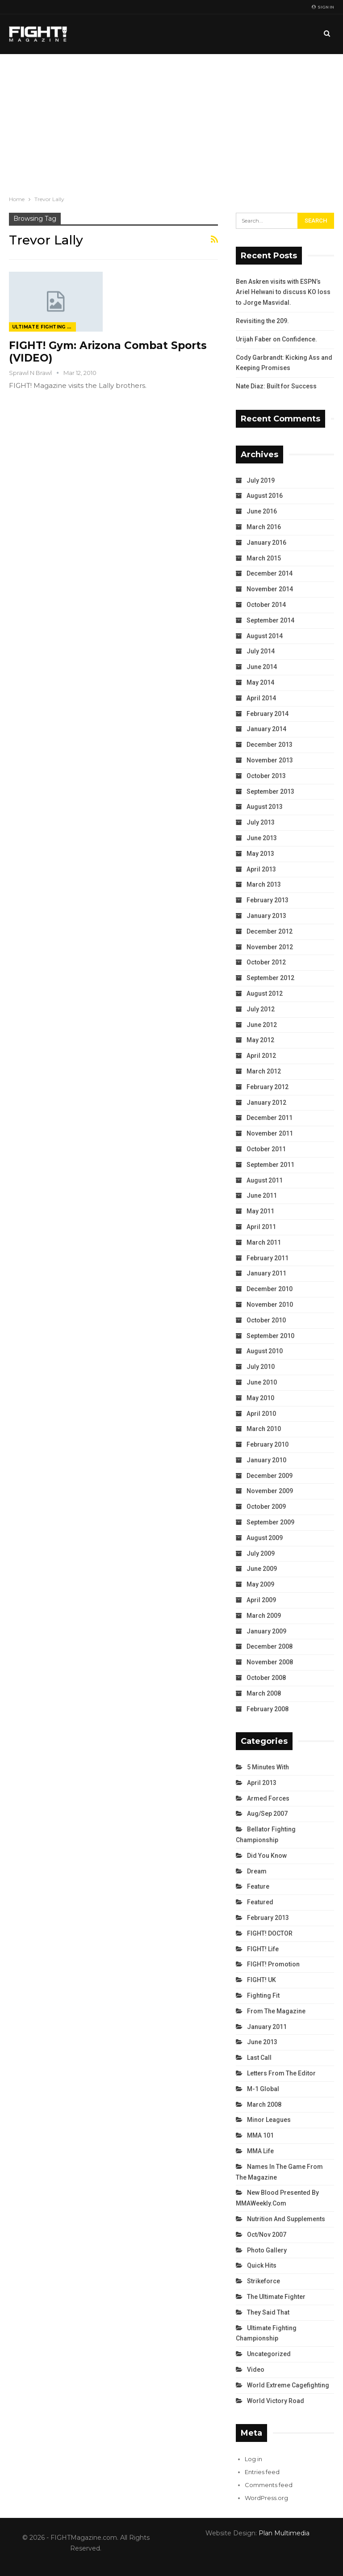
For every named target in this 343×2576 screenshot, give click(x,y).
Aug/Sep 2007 (267, 1813)
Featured (260, 1902)
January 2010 (266, 1460)
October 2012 (266, 962)
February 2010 (268, 1444)
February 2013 (268, 900)
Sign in (323, 6)
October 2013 (266, 775)
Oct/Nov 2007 (266, 2234)
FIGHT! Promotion (273, 1964)
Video (255, 2369)
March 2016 (264, 526)
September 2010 (270, 1335)
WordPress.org (266, 2497)
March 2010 (264, 1428)
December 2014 (270, 573)
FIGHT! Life (263, 1949)
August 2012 (265, 993)
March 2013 (264, 884)
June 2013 (262, 838)
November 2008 (270, 1662)
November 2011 (270, 1133)
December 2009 (270, 1475)
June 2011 (262, 1195)
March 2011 (264, 1242)
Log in (253, 2458)
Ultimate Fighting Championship (44, 327)
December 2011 (270, 1117)
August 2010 (265, 1351)
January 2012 (266, 1102)
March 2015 (264, 558)
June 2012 (262, 1024)
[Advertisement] (171, 121)
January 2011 (266, 1273)
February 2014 (268, 713)
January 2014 (266, 728)
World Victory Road (275, 2400)
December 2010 (270, 1288)
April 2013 (261, 869)
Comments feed (269, 2484)
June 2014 (262, 666)
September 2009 (270, 1522)
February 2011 (268, 1258)
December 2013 (270, 744)
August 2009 (265, 1537)
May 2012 (260, 1040)
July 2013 (261, 822)
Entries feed (262, 2471)
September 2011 (270, 1164)
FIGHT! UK (261, 1979)
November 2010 (270, 1304)
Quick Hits (261, 2265)
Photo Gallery (267, 2250)
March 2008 (264, 1693)
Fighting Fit (263, 1995)
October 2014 (266, 604)
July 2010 (261, 1366)
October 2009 (266, 1506)
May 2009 (260, 1584)
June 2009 (262, 1568)
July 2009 (261, 1553)
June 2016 (262, 511)
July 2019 (261, 480)
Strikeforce (263, 2281)
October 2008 (266, 1677)
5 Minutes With (268, 1767)
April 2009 (261, 1600)
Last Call (259, 2057)
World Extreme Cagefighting (288, 2385)
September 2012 (270, 977)
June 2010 (262, 1382)
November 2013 (270, 760)
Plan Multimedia (284, 2533)
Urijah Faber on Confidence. (276, 339)
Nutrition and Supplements (286, 2218)
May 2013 (260, 853)
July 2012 (261, 1009)
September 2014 (270, 620)
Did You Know (267, 1855)
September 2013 (270, 791)
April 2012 (261, 1055)
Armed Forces (268, 1798)
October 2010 (266, 1320)
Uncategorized (269, 2353)
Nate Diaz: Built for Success (276, 386)
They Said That (268, 2312)
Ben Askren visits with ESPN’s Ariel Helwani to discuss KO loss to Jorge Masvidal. (283, 292)
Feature (258, 1886)
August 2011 (265, 1180)
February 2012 (268, 1086)
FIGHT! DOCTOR (270, 1933)
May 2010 (260, 1398)
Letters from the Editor (281, 2073)
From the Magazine (276, 2011)
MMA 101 (260, 2135)
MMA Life (260, 2151)
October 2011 (266, 1149)
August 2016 (265, 495)
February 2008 (268, 1709)
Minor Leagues (269, 2119)
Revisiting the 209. (262, 320)
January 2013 (266, 915)
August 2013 (265, 806)
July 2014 (261, 651)
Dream (257, 1871)
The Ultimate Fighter (276, 2296)
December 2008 (270, 1646)
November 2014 (270, 589)
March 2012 (264, 1071)
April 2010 (261, 1413)
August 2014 (265, 636)
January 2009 (266, 1631)
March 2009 (264, 1615)
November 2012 (270, 947)
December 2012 (270, 931)
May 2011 (260, 1211)
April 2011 (261, 1226)
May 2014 (260, 682)
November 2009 (270, 1490)
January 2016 (266, 542)
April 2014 (261, 698)
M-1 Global (263, 2088)
